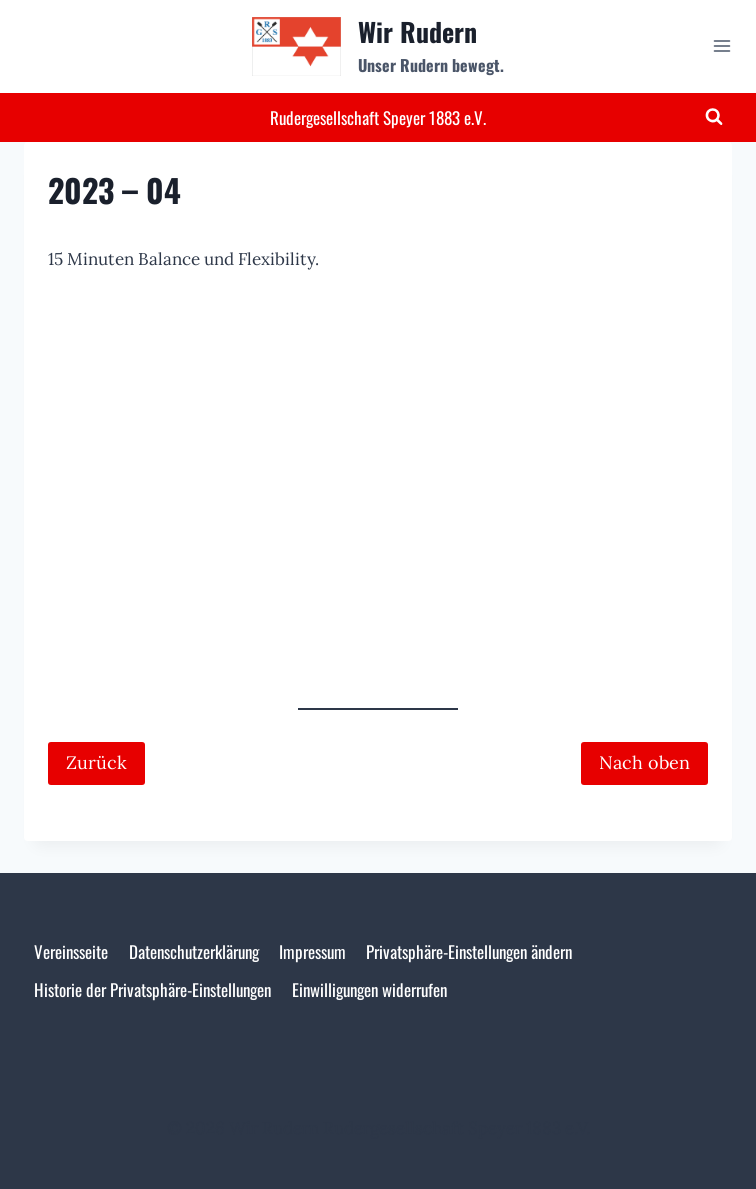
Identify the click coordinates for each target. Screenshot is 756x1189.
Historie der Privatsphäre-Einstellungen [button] (152, 989)
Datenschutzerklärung (194, 951)
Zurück (96, 762)
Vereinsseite (71, 951)
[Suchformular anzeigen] (714, 117)
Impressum (312, 951)
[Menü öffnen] (721, 46)
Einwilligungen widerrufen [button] (369, 989)
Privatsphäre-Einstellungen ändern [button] (469, 951)
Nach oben (644, 762)
